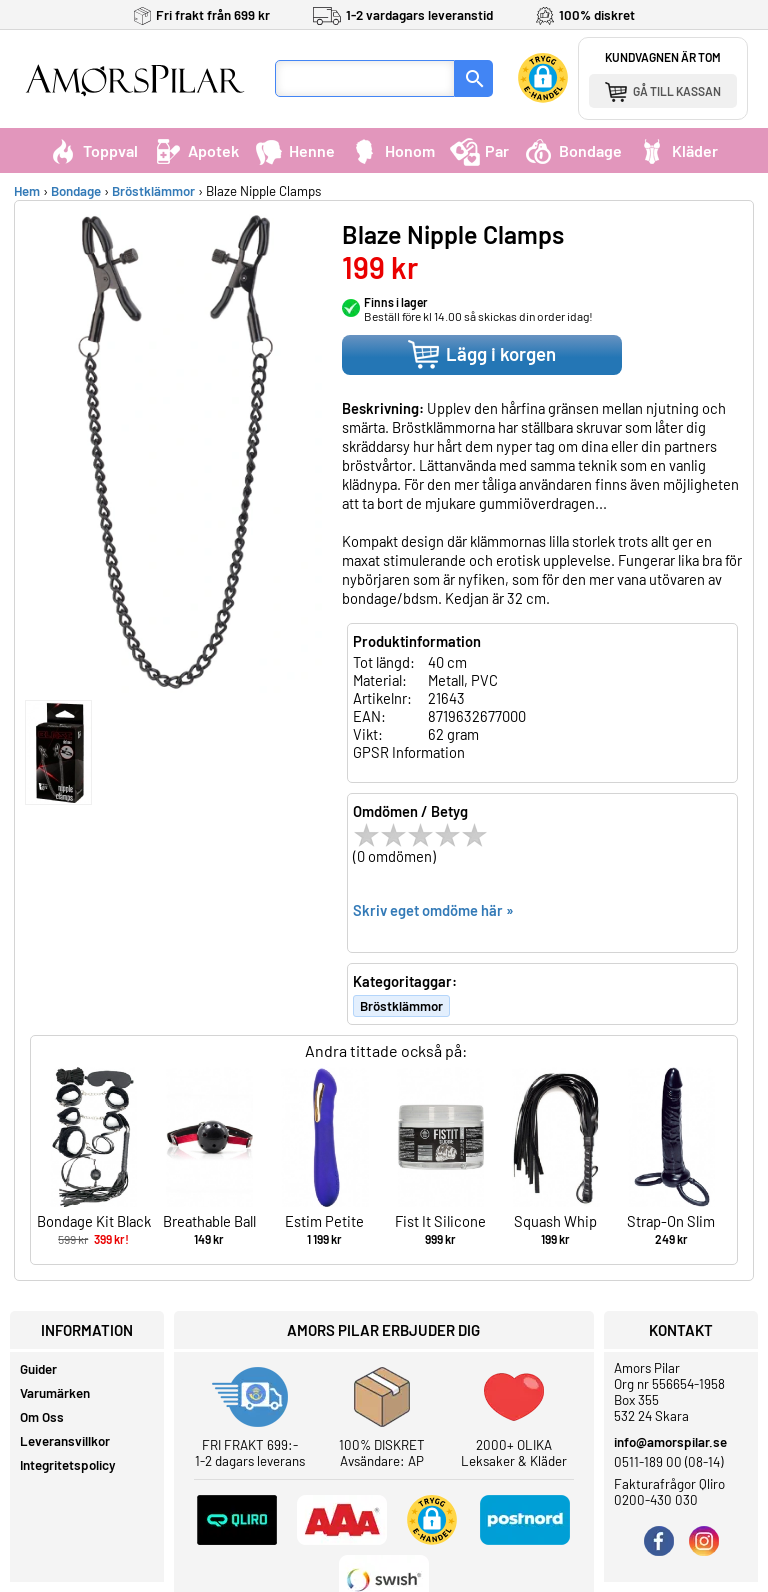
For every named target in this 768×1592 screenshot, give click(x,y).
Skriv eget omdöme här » (433, 910)
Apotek (196, 150)
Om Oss (42, 1417)
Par (479, 150)
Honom (392, 150)
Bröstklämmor (153, 191)
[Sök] (474, 78)
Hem (27, 191)
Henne (294, 150)
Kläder (677, 150)
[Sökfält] (365, 78)
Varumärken (55, 1393)
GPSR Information (409, 752)
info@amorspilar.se (670, 1442)
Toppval (93, 150)
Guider (38, 1369)
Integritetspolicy (68, 1465)
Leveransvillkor (65, 1441)
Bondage (573, 150)
